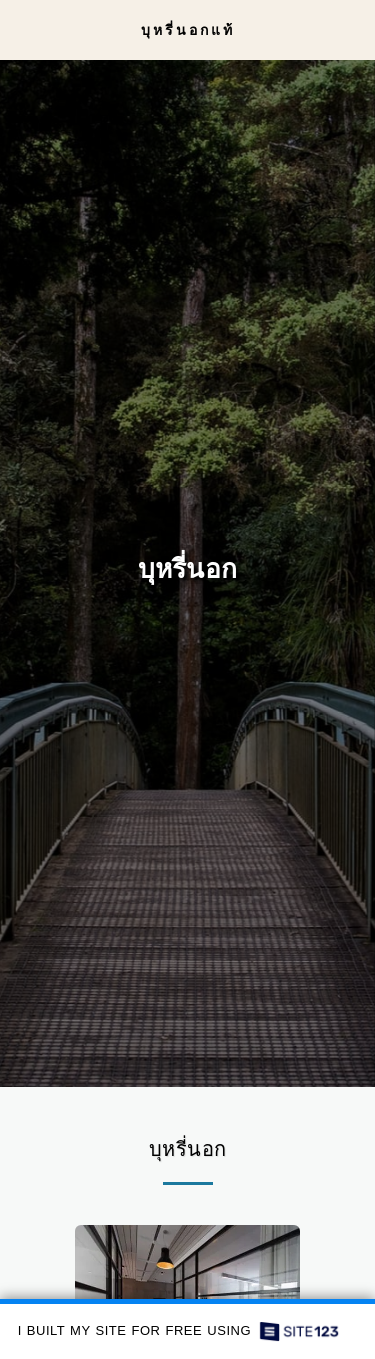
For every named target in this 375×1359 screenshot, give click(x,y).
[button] (22, 28)
